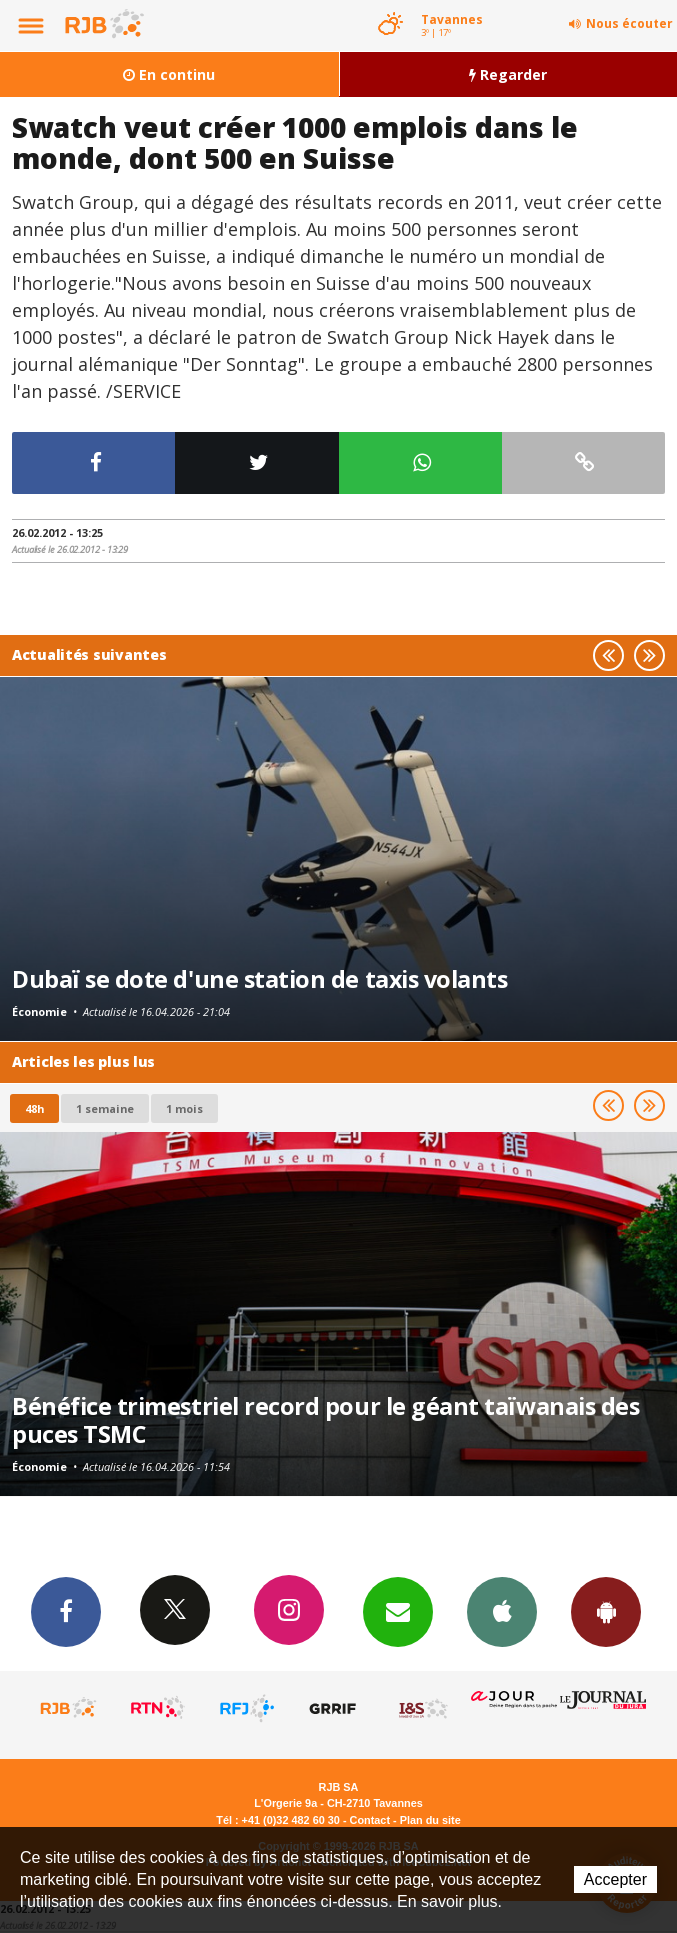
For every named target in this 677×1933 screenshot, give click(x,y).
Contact (370, 1820)
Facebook (66, 1611)
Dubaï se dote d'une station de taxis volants (259, 979)
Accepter (615, 1879)
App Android (606, 1611)
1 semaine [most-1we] (105, 1108)
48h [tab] (34, 1108)
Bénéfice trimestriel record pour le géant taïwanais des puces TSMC (325, 1420)
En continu (169, 74)
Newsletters (398, 1611)
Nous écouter (629, 23)
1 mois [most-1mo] (184, 1108)
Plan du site (430, 1820)
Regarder (508, 74)
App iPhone (502, 1611)
